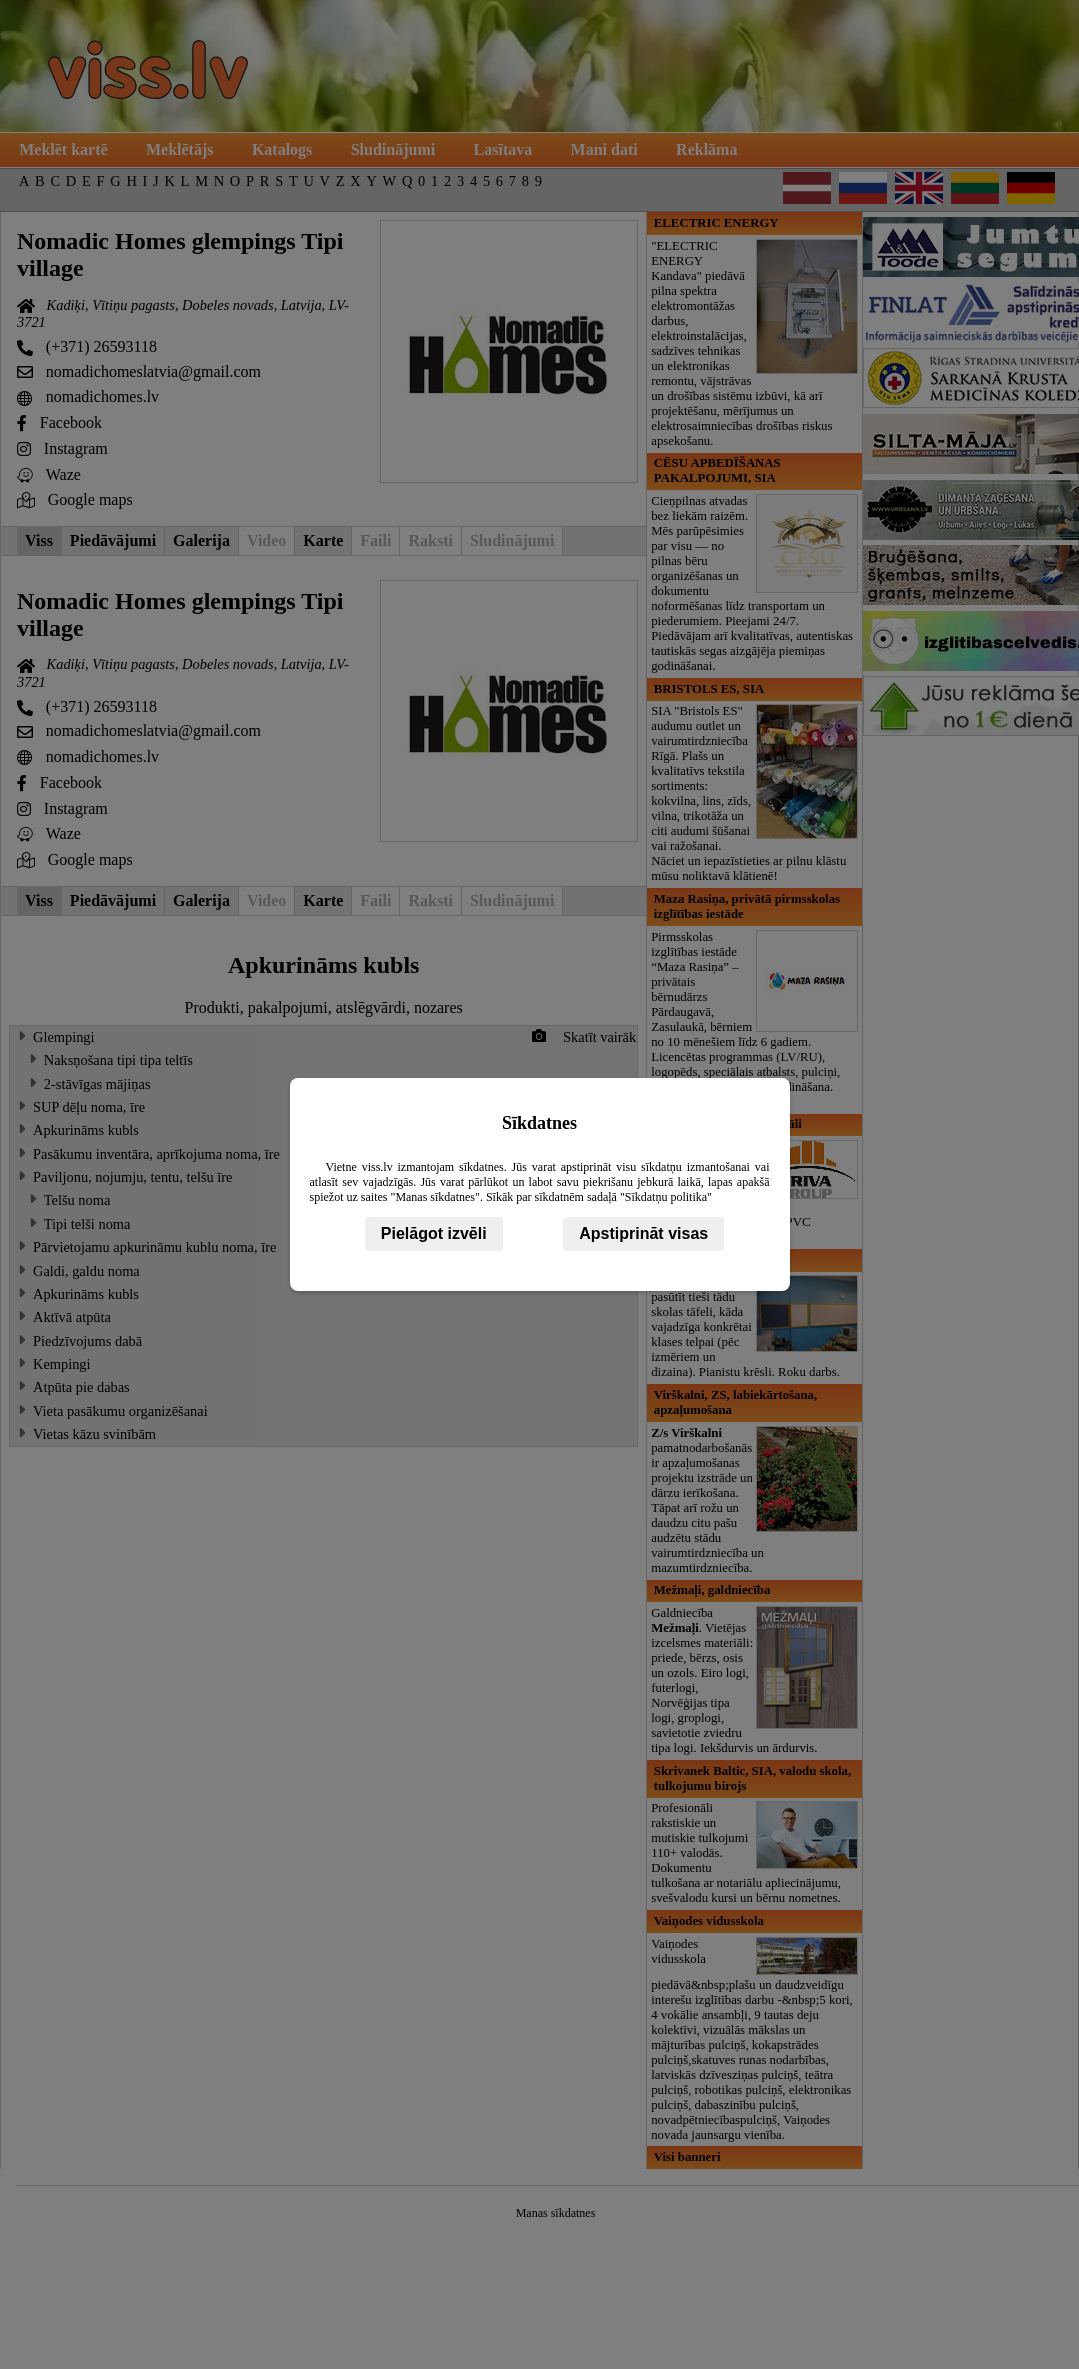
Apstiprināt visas (643, 1233)
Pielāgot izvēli (434, 1233)
